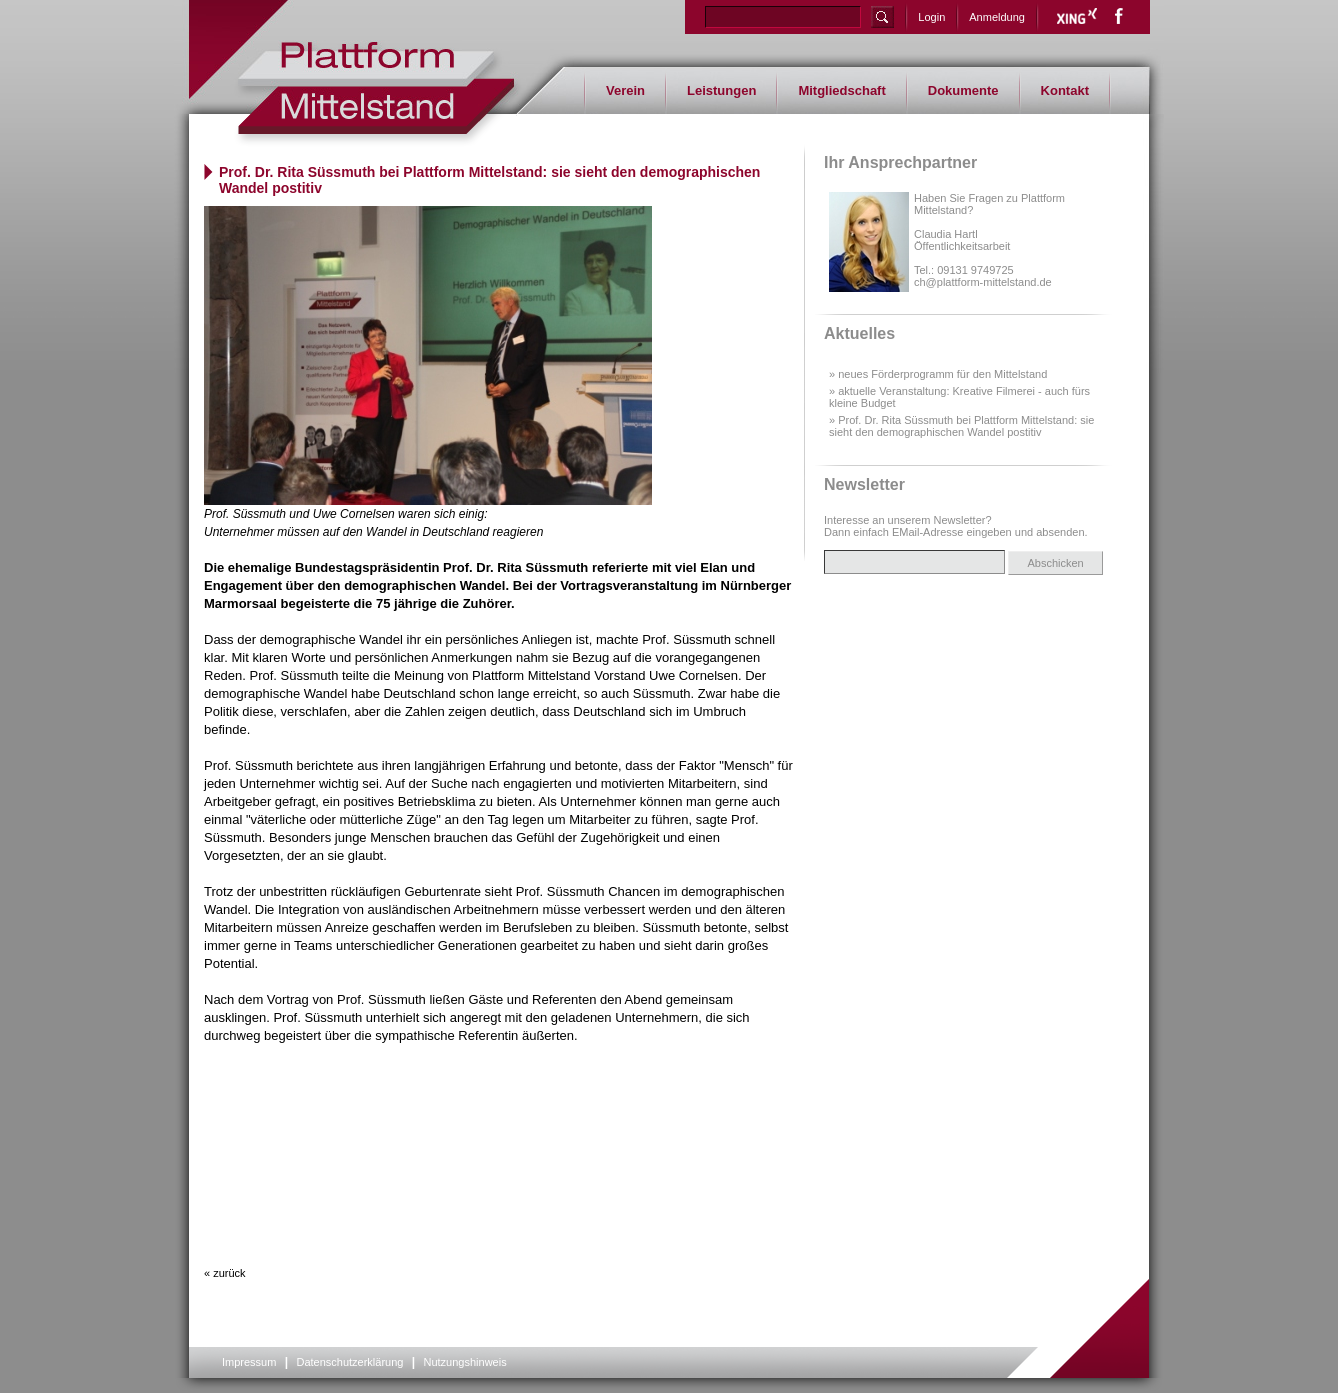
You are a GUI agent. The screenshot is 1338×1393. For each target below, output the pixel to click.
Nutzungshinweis (464, 1362)
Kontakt (1065, 90)
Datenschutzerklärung (349, 1362)
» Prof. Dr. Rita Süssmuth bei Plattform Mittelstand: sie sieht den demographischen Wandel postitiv (961, 426)
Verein (625, 90)
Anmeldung (997, 17)
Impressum (249, 1362)
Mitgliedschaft (841, 90)
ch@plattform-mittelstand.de (983, 282)
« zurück (225, 1273)
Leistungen (721, 90)
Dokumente (963, 90)
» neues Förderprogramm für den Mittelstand (938, 374)
